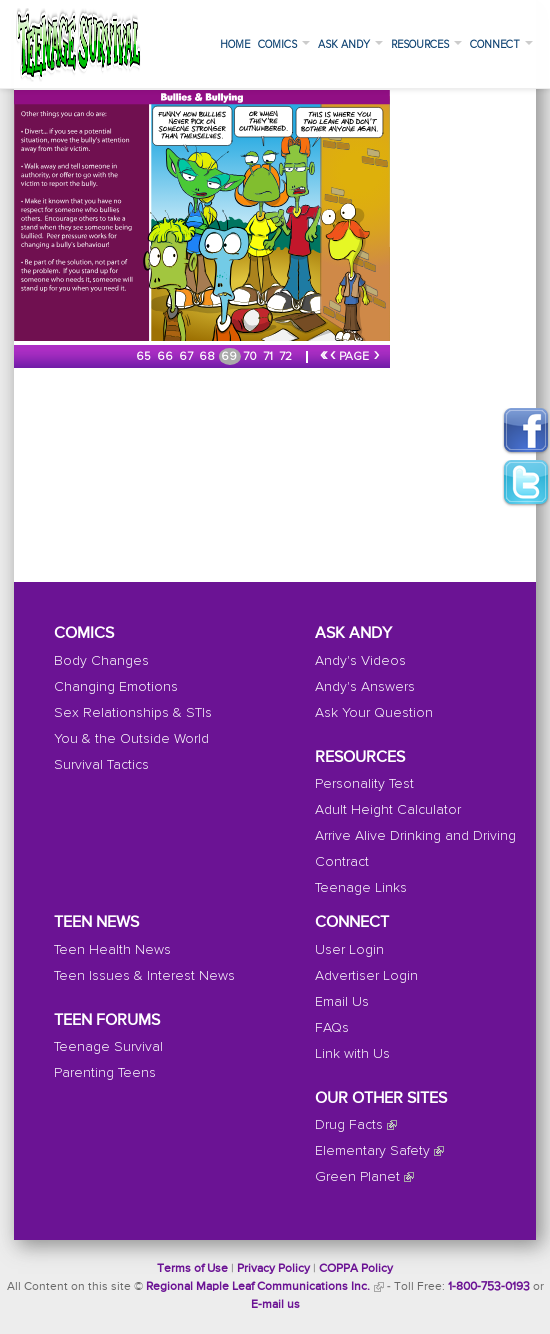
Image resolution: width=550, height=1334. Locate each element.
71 (269, 357)
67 (187, 357)
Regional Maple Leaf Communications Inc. (258, 1287)
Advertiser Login (366, 976)
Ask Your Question (374, 713)
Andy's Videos (360, 661)
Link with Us (352, 1054)
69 (230, 357)
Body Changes (101, 661)
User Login (349, 950)
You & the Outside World (131, 739)
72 (287, 357)
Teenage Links (361, 888)
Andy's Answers (365, 687)
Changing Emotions (116, 687)
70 (251, 357)
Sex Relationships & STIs (133, 713)
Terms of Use (192, 1269)
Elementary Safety (372, 1151)
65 (145, 357)
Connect (501, 44)
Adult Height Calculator (388, 810)
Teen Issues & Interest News (144, 976)
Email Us (342, 1002)
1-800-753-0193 (489, 1287)
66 (166, 357)
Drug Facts (349, 1125)
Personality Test (364, 784)
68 (208, 357)
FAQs (332, 1028)
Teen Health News (112, 950)
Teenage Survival (108, 1047)
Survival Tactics (101, 765)
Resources (426, 44)
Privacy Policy (273, 1269)
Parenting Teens (105, 1073)
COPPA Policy (356, 1269)
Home (235, 44)
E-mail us (275, 1305)
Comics (284, 44)
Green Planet (357, 1177)
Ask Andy (350, 44)
